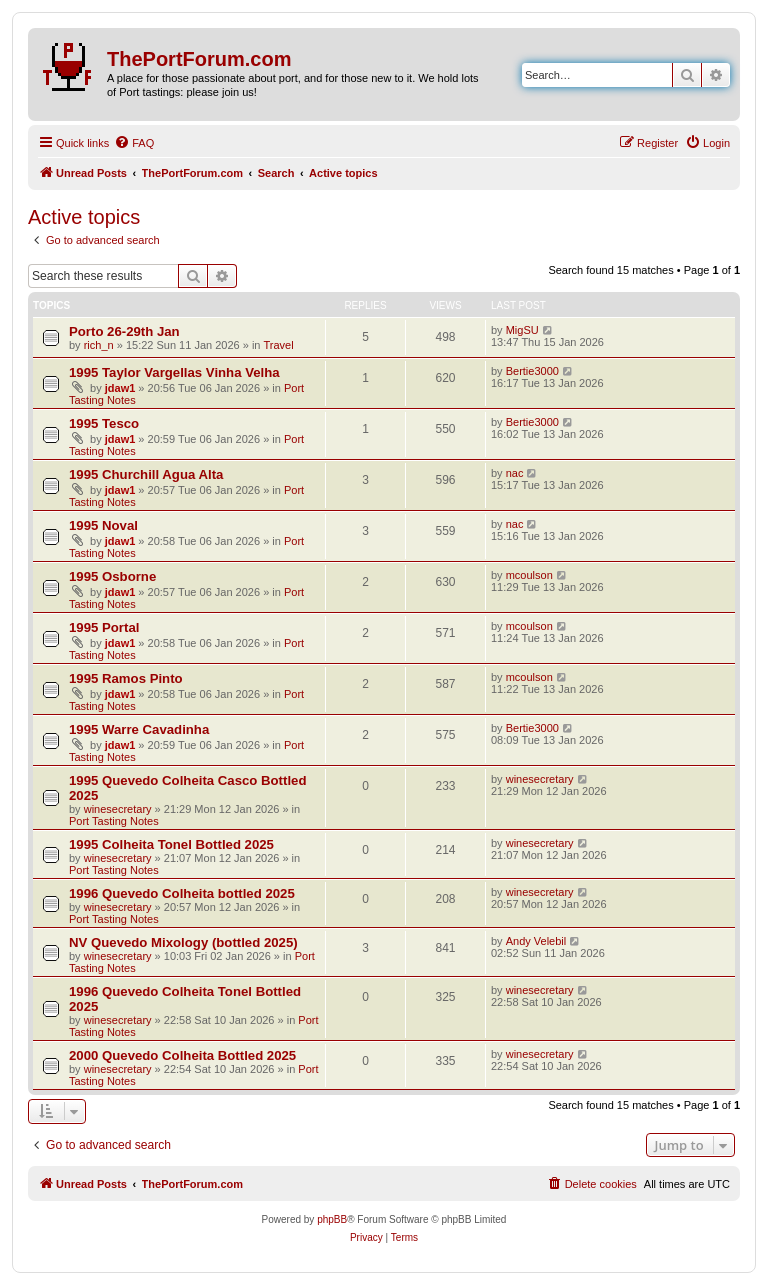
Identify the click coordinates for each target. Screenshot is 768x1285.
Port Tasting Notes (114, 821)
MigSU (522, 330)
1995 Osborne (112, 576)
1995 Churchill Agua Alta (146, 474)
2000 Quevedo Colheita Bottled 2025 (182, 1055)
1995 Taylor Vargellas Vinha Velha (174, 372)
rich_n (99, 345)
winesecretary (118, 809)
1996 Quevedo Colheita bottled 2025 (182, 893)
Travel (279, 345)
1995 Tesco (104, 423)
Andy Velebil (536, 941)
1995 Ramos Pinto (126, 678)
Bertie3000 (532, 371)
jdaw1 (120, 388)
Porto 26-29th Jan (124, 331)
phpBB (332, 1219)
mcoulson (529, 575)
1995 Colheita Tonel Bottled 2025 (171, 844)
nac (515, 473)
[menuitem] (134, 143)
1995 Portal (104, 627)
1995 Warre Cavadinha (139, 729)
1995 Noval (103, 525)
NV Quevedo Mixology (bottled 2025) (183, 942)
